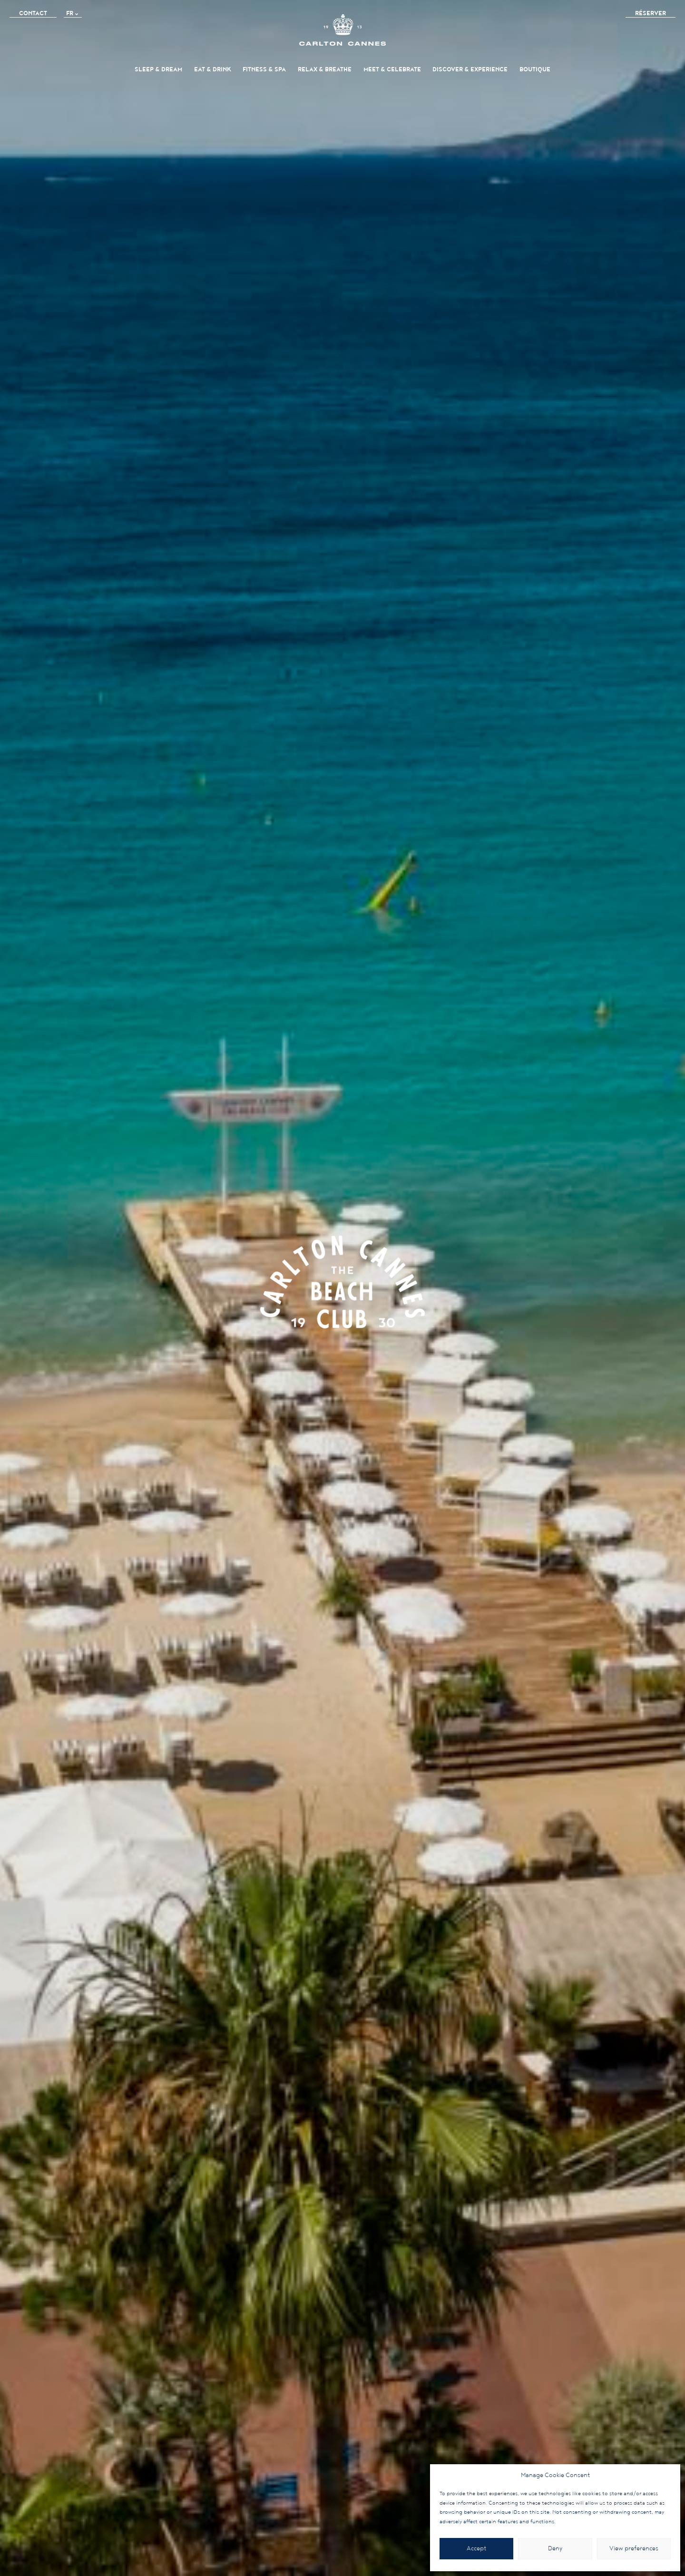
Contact (33, 13)
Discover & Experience (470, 69)
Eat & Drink (212, 69)
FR (69, 13)
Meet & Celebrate (392, 69)
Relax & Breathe (325, 69)
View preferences (633, 2548)
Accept (476, 2548)
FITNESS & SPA (264, 69)
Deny (555, 2548)
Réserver (650, 13)
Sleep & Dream (158, 69)
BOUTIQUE (534, 69)
